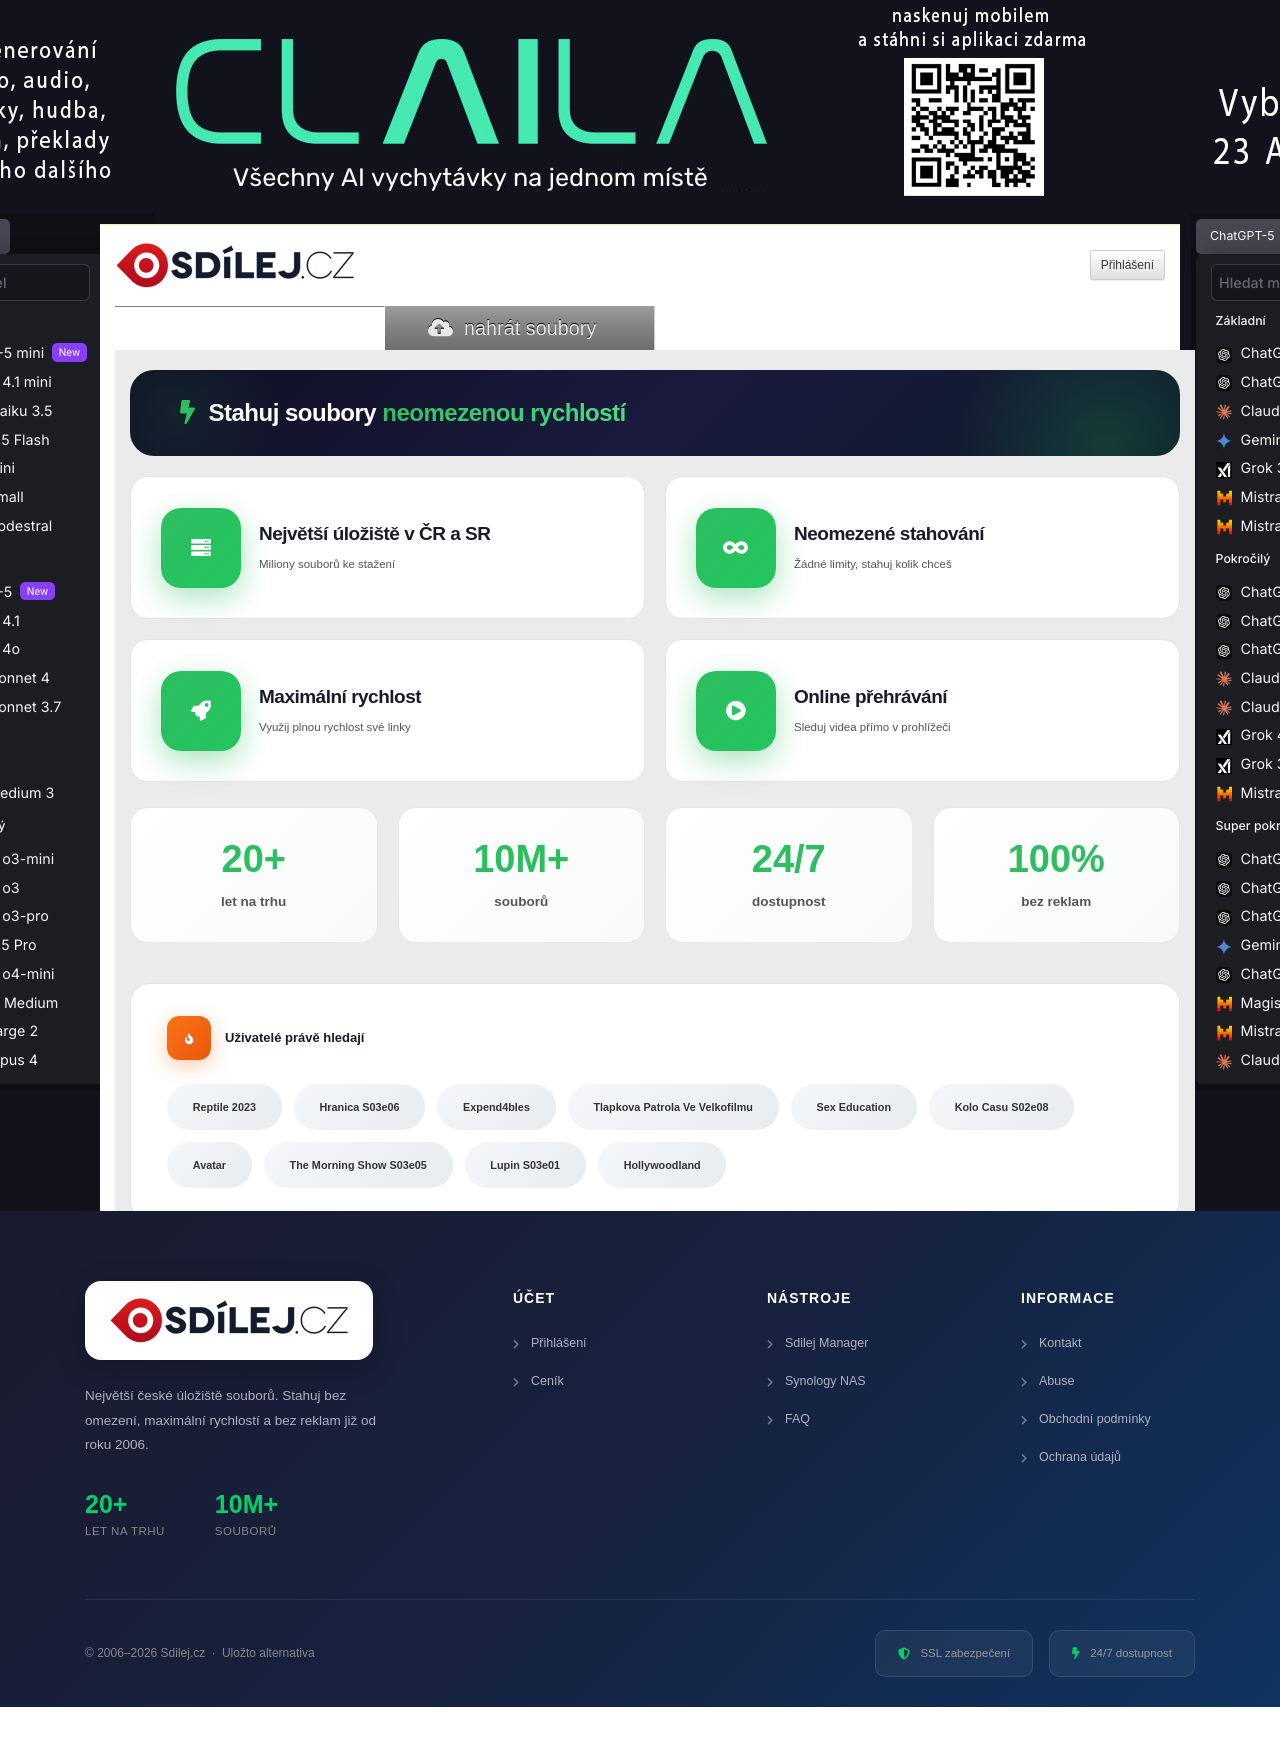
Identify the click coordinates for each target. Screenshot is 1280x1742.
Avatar (392, 1197)
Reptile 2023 (232, 1132)
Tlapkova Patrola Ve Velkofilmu (734, 1132)
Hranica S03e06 (384, 1132)
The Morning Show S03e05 (559, 1197)
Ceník (538, 1416)
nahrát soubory (512, 328)
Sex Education (935, 1132)
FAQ (788, 1454)
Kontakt (1051, 1378)
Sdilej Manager (817, 1378)
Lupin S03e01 (745, 1197)
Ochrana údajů (1071, 1492)
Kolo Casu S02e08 (249, 1197)
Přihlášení (550, 1378)
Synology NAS (816, 1416)
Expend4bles (538, 1132)
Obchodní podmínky (1086, 1454)
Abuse (1047, 1416)
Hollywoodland (899, 1197)
